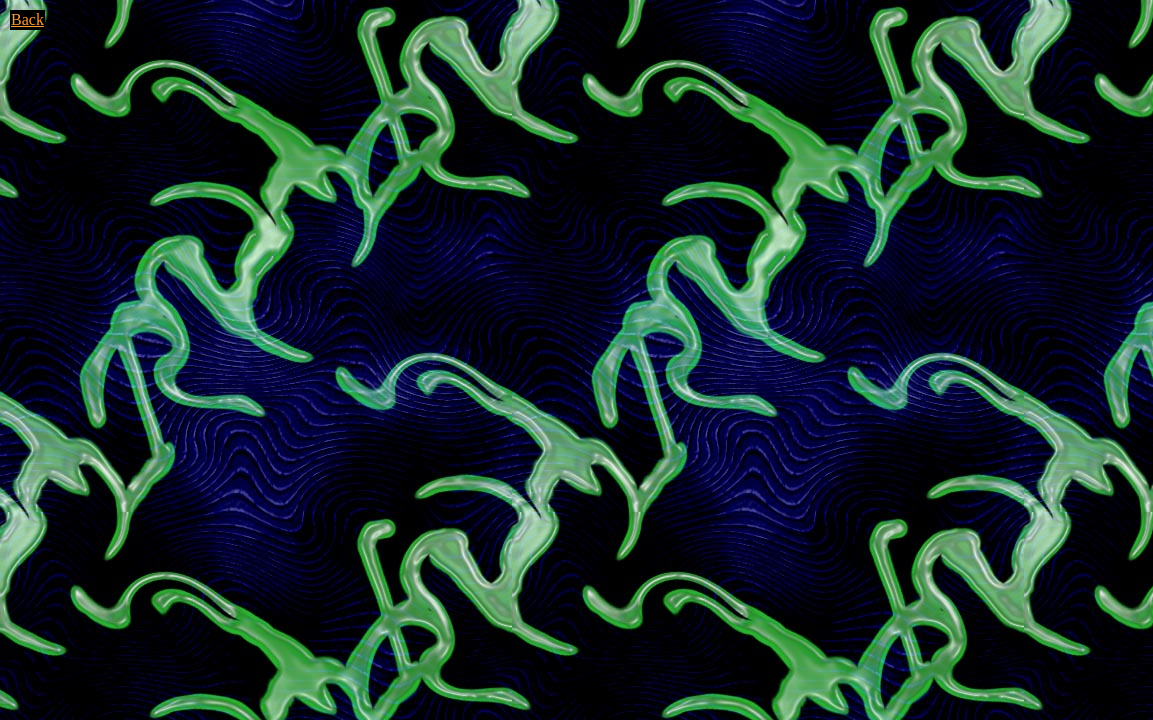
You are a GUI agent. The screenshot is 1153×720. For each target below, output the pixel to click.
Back (27, 19)
